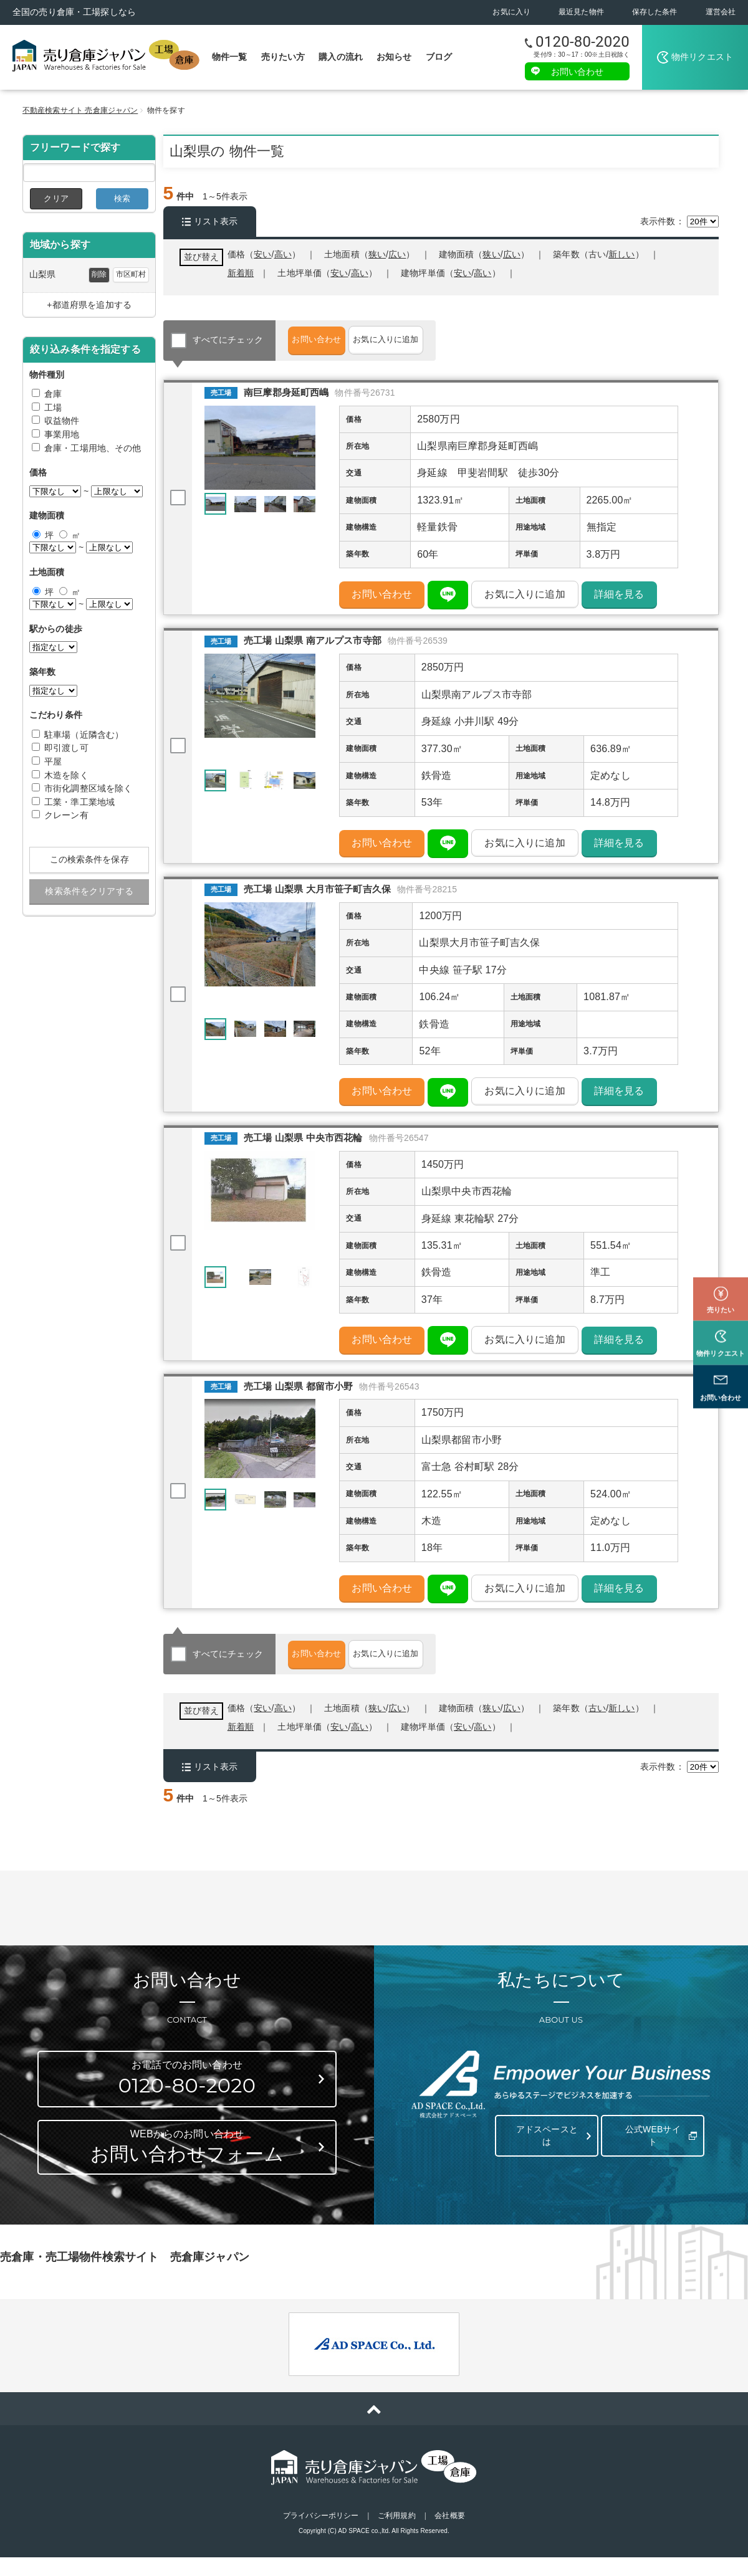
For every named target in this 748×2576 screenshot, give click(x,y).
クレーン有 (66, 815)
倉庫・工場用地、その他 (92, 448)
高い (482, 273)
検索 (122, 198)
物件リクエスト (702, 57)
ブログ (439, 57)
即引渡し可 (66, 748)
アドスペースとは (543, 2151)
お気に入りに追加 (430, 340)
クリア (56, 198)
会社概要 (449, 2537)
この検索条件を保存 (89, 859)
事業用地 (62, 434)
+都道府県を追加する (89, 305)
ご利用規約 (397, 2537)
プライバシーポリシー (320, 2537)
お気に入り (511, 11)
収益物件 (62, 421)
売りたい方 (283, 57)
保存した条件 (655, 11)
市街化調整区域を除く (88, 788)
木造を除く (66, 775)
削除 (99, 274)
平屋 (53, 761)
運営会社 (721, 11)
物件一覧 (229, 57)
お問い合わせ (577, 71)
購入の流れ (341, 57)
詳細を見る (619, 598)
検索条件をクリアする (89, 891)
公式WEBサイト (650, 2151)
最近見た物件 (581, 11)
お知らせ (394, 57)
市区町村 (131, 274)
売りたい (720, 1254)
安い (462, 273)
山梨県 (42, 274)
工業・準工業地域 (79, 802)
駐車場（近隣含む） (83, 735)
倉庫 (53, 394)
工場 (53, 408)
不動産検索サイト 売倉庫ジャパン (80, 110)
